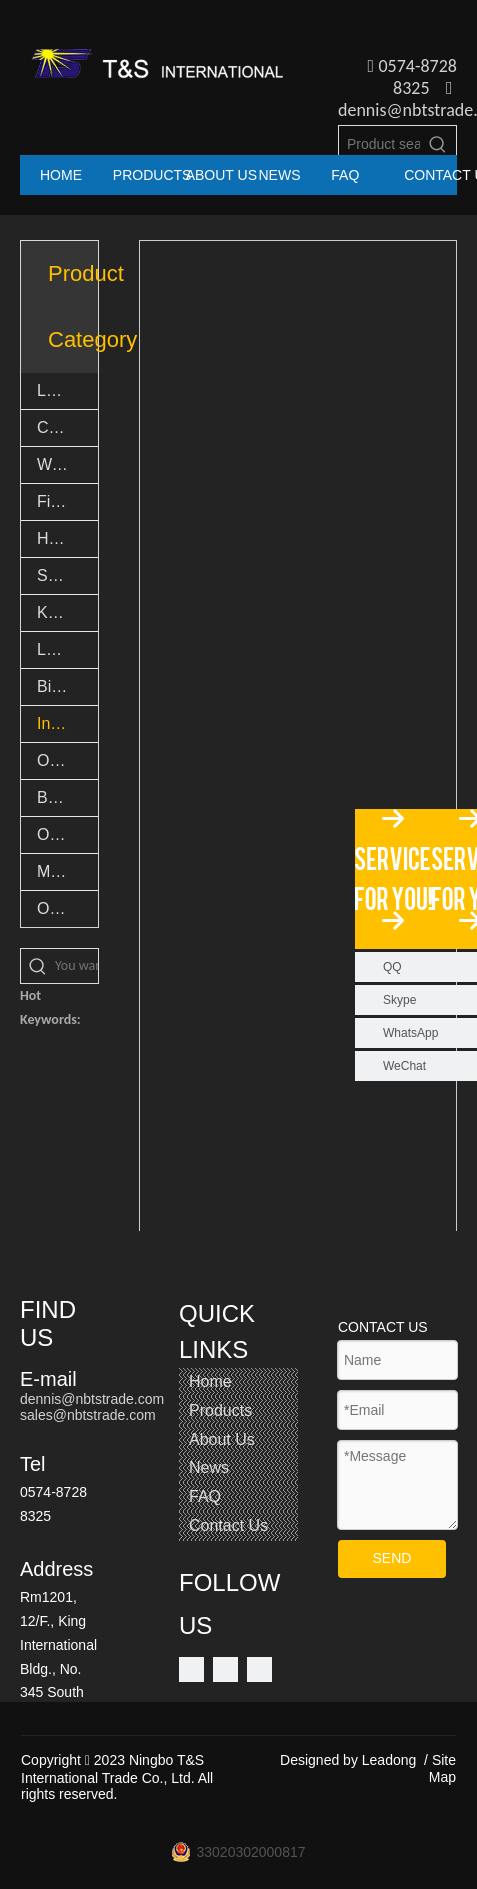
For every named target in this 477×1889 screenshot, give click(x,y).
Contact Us (228, 1525)
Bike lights (67, 686)
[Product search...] (379, 144)
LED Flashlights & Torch (67, 390)
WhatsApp (410, 1033)
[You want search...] (76, 966)
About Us (222, 1439)
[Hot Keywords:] (438, 144)
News (209, 1467)
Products (220, 1410)
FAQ (205, 1496)
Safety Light (67, 575)
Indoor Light (67, 723)
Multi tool (67, 871)
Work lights (67, 464)
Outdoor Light (67, 760)
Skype (399, 1000)
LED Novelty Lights (67, 649)
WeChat (404, 1066)
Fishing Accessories (67, 501)
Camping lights (67, 427)
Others (61, 908)
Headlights (67, 538)
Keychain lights (67, 612)
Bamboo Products (67, 797)
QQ (392, 967)
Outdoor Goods (67, 834)
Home (210, 1381)
